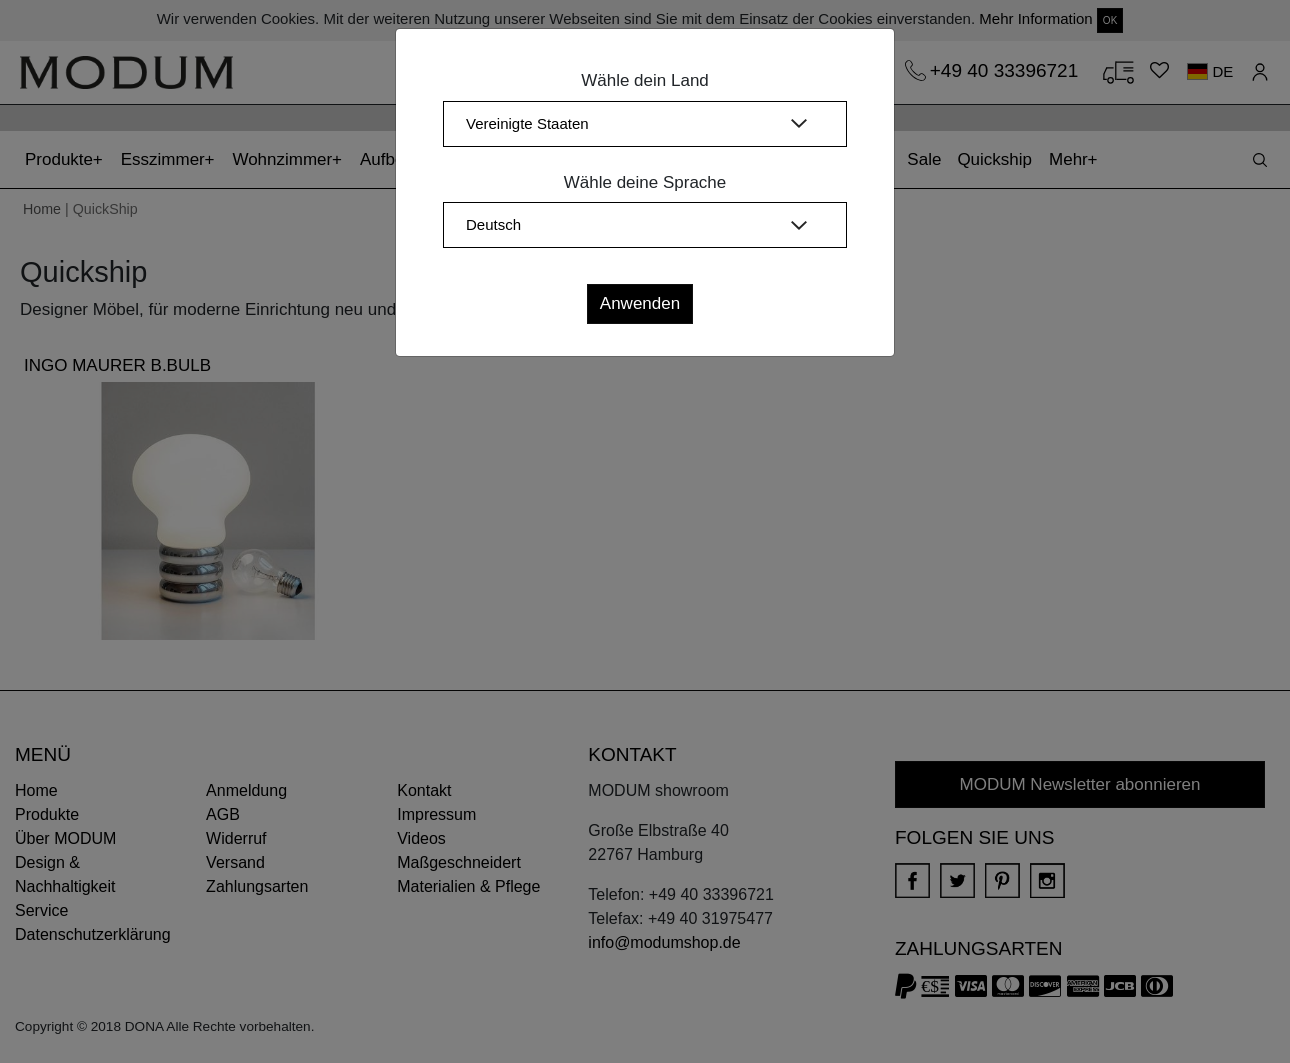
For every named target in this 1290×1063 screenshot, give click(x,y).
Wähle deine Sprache (645, 182)
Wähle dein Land (645, 80)
